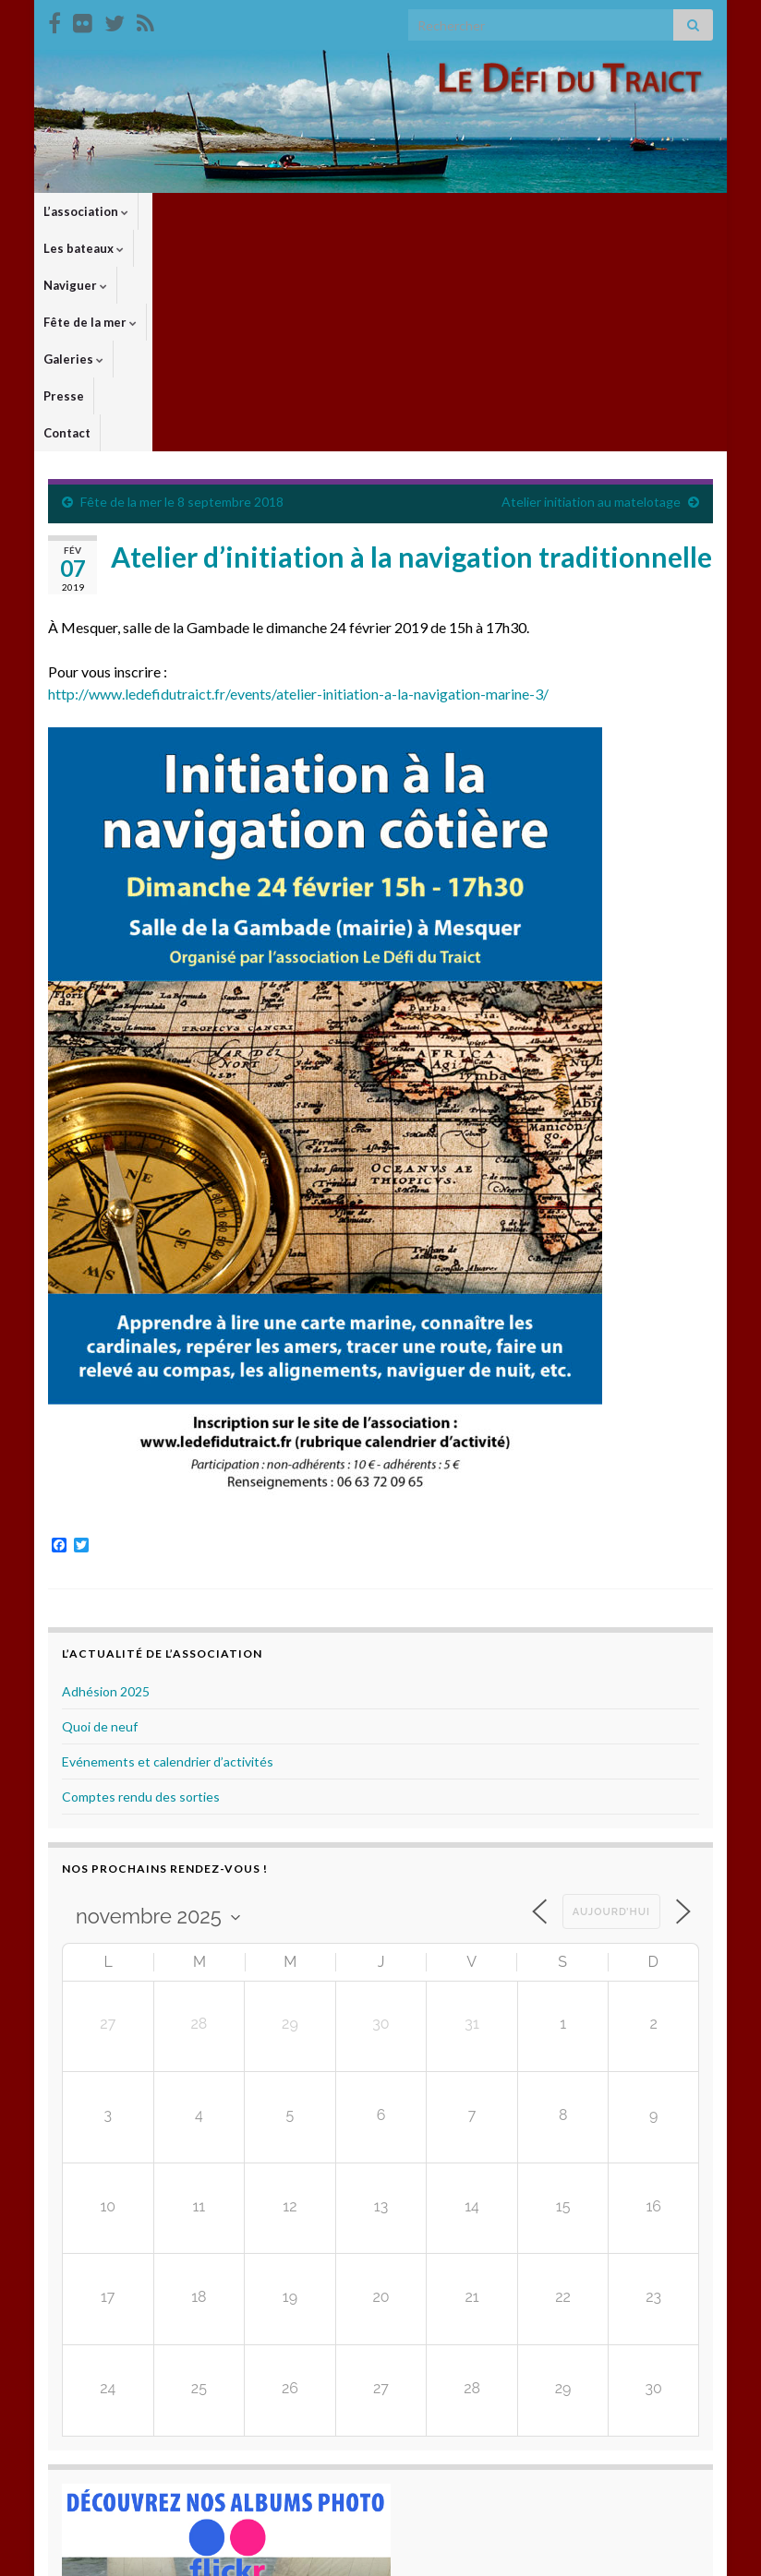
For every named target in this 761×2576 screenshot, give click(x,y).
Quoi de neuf (100, 1514)
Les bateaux (188, 211)
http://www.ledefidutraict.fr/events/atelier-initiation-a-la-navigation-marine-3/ (298, 481)
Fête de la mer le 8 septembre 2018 (182, 289)
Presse (543, 211)
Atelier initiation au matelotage (591, 289)
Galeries (473, 211)
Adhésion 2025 (106, 1479)
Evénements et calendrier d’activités (167, 1549)
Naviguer (279, 211)
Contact (606, 211)
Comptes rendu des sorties (141, 1584)
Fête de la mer (377, 211)
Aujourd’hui (611, 1700)
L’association (85, 211)
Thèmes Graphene (201, 2553)
